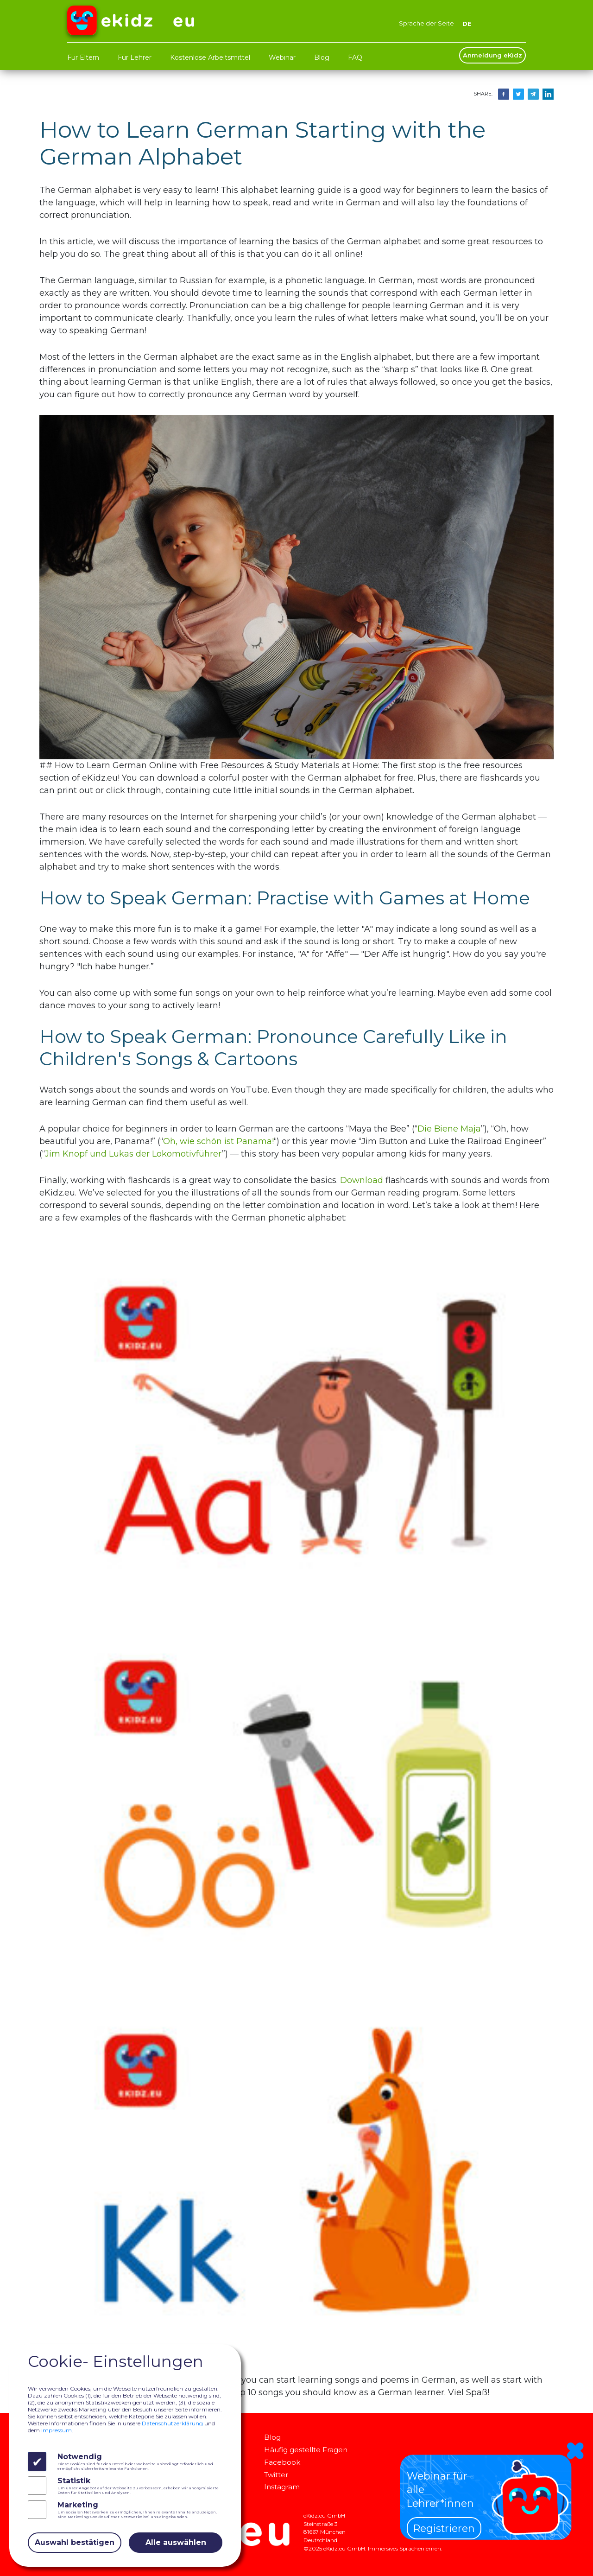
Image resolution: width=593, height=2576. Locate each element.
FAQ (355, 57)
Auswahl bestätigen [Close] (74, 2542)
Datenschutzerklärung (172, 2423)
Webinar (282, 57)
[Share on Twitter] (518, 93)
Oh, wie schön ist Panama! (218, 1141)
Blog (321, 57)
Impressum (56, 2430)
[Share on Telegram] (533, 93)
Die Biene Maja (449, 1129)
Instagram (285, 2486)
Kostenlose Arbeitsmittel (210, 57)
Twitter (279, 2474)
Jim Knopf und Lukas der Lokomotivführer (133, 1154)
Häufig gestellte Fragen (313, 2449)
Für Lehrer (134, 57)
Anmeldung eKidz (492, 55)
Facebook (284, 2462)
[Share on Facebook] (503, 93)
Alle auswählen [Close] (175, 2542)
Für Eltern (83, 57)
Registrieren (444, 2528)
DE (467, 23)
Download (361, 1180)
